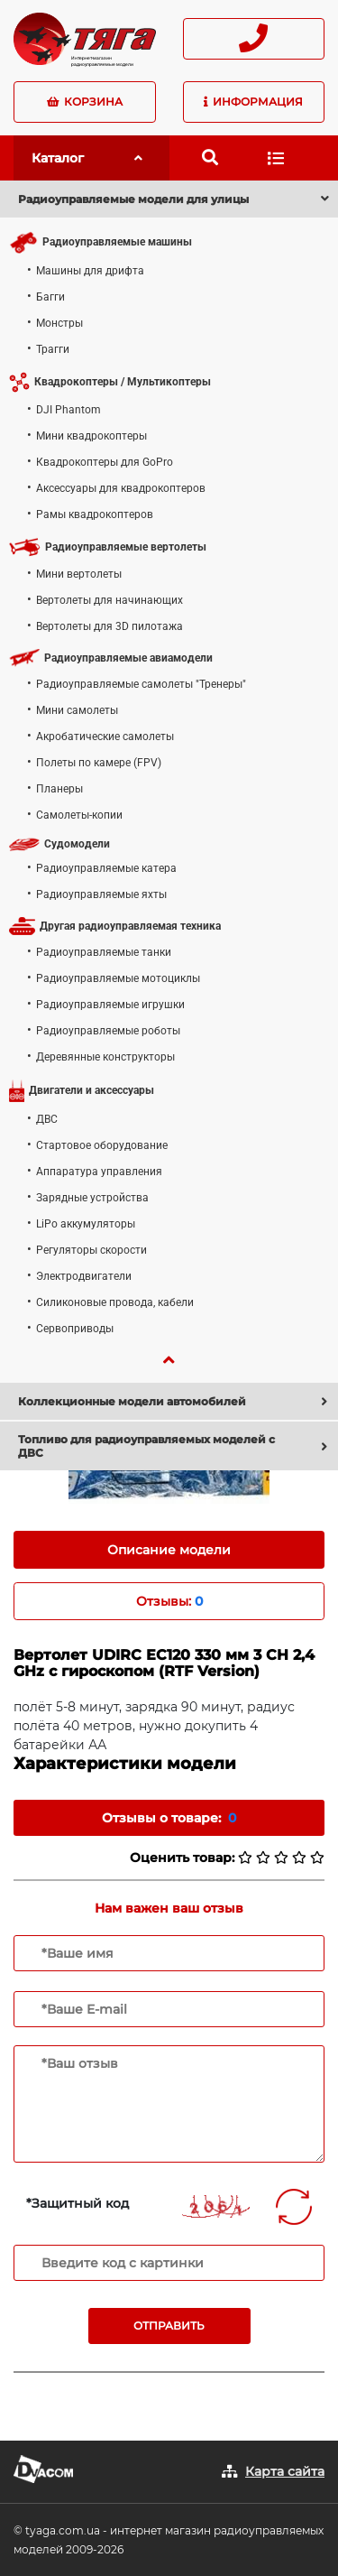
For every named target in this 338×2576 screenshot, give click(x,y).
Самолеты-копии (79, 815)
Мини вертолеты (79, 574)
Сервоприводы (75, 1328)
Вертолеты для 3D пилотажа (109, 626)
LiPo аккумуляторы (85, 1224)
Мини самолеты (77, 710)
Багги (50, 297)
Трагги (52, 349)
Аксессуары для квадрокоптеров (121, 488)
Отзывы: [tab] (169, 1601)
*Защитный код (77, 2203)
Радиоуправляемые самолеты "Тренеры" (141, 684)
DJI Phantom (68, 409)
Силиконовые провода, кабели (115, 1302)
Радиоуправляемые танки (103, 952)
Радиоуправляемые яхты (101, 894)
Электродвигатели (84, 1276)
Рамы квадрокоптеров (94, 514)
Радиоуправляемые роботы (108, 1030)
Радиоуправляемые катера (106, 868)
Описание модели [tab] (169, 1550)
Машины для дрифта (90, 270)
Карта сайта (284, 2471)
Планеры (59, 789)
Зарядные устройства (92, 1197)
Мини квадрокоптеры (91, 436)
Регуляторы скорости (91, 1250)
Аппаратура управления (99, 1171)
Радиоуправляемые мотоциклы (118, 978)
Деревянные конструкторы (105, 1057)
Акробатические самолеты (105, 736)
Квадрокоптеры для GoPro (104, 462)
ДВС (47, 1119)
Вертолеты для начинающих (109, 600)
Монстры (59, 323)
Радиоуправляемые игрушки (110, 1004)
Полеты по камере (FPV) (98, 762)
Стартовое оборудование (102, 1145)
